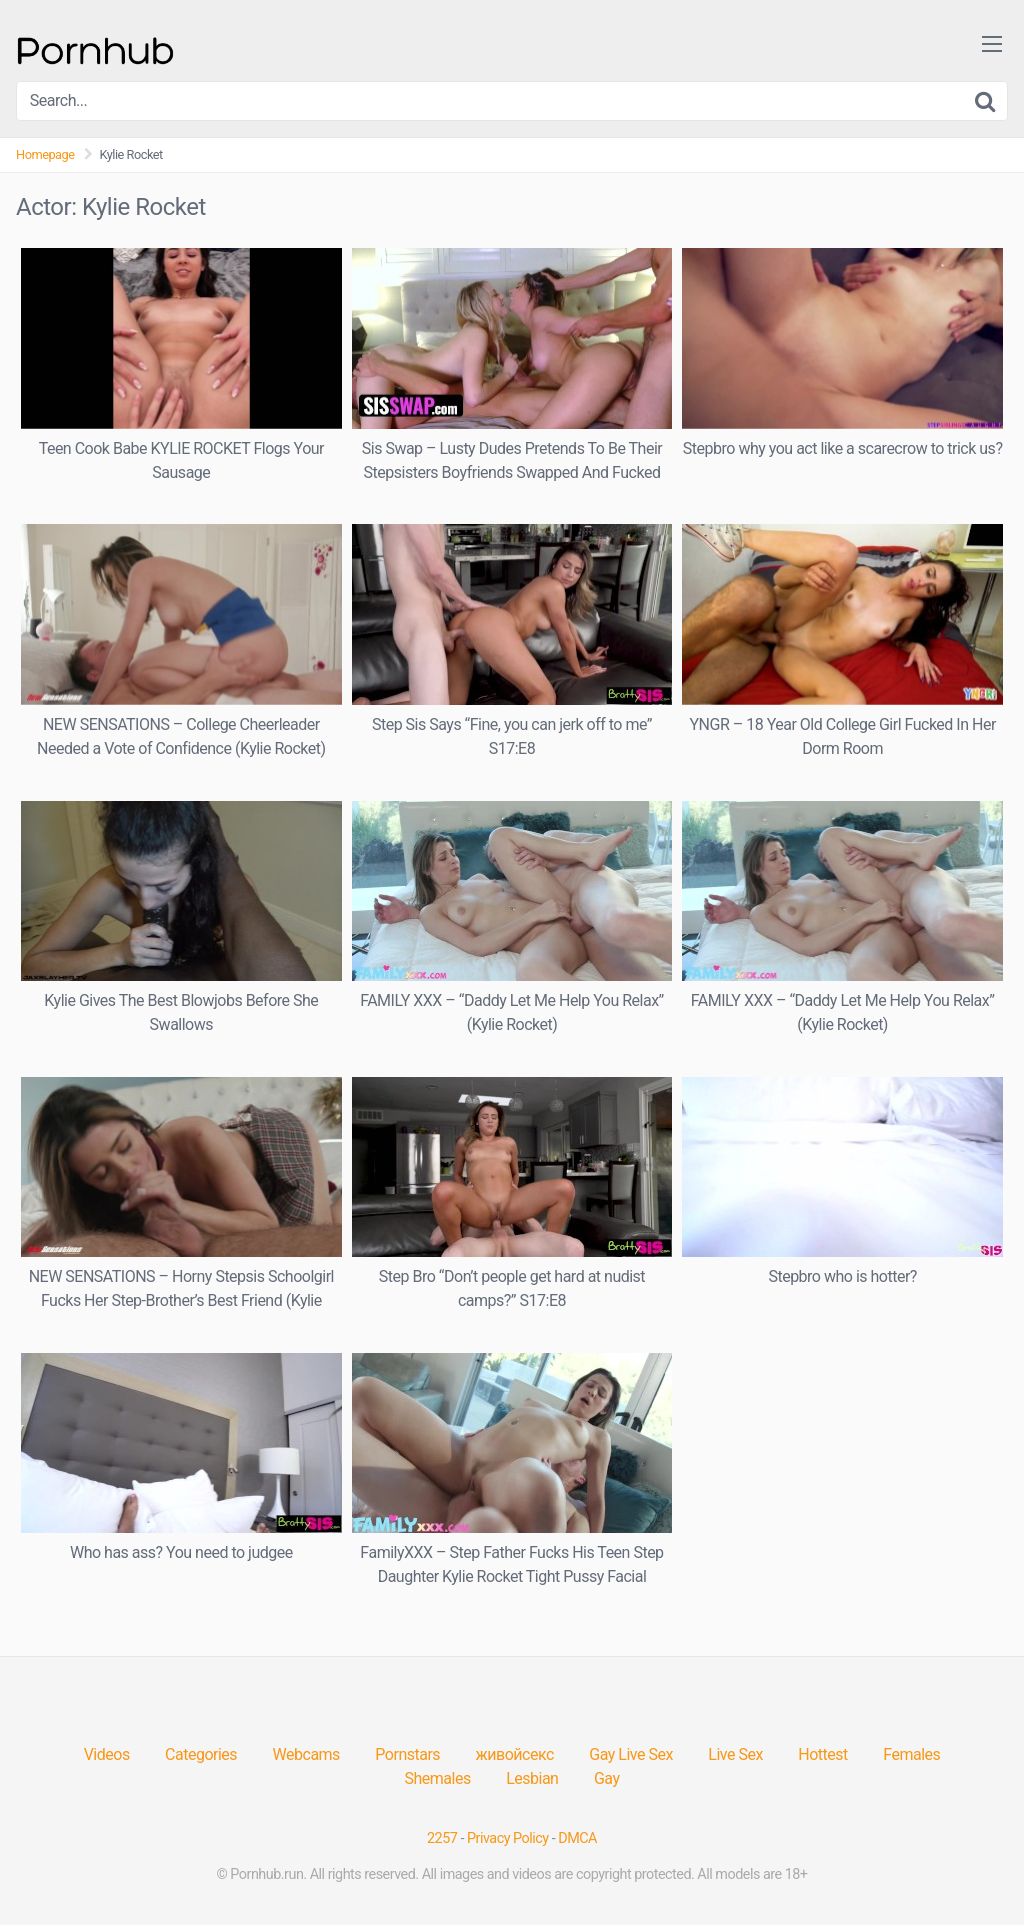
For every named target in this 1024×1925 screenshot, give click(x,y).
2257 (442, 1838)
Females (911, 1754)
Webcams (306, 1754)
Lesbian (532, 1778)
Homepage (45, 154)
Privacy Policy (508, 1838)
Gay (607, 1778)
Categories (201, 1754)
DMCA (577, 1838)
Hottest (822, 1754)
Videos (107, 1754)
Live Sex (735, 1754)
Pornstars (407, 1754)
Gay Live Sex (631, 1754)
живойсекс (515, 1754)
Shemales (438, 1778)
